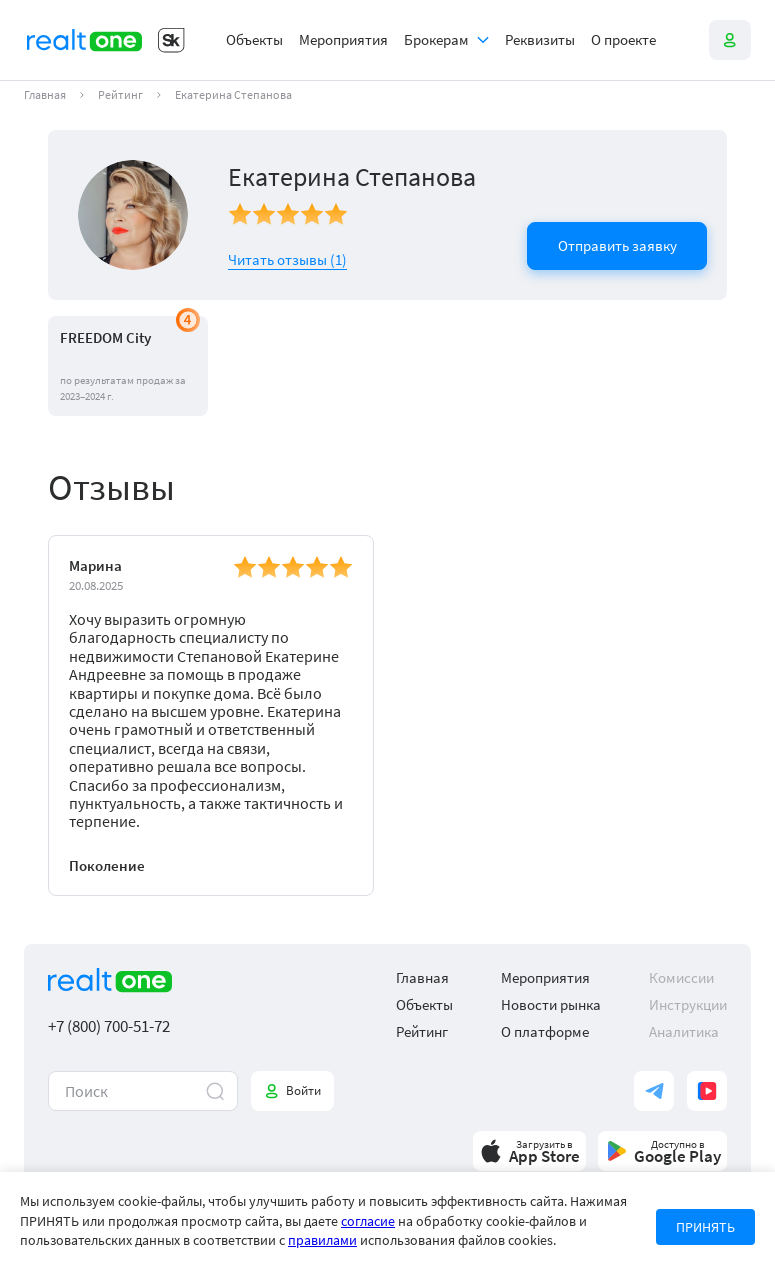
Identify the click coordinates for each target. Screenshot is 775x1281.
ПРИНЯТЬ (705, 1227)
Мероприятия (343, 39)
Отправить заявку (617, 245)
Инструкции (688, 1004)
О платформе (545, 1031)
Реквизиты (540, 39)
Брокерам (436, 39)
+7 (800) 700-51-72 (109, 1026)
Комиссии (681, 977)
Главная (45, 95)
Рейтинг (120, 95)
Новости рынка (551, 1004)
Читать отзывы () (287, 260)
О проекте (623, 39)
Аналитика (684, 1031)
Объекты (254, 39)
